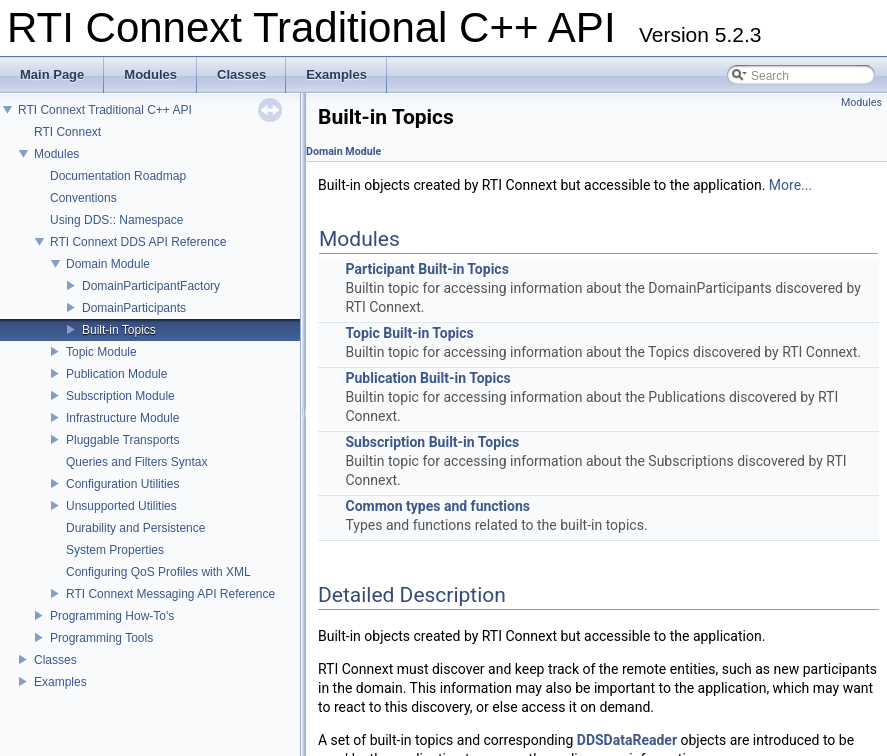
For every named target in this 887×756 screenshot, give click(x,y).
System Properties (115, 550)
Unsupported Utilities (121, 506)
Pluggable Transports (122, 440)
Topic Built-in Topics (409, 333)
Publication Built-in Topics (427, 378)
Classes (55, 660)
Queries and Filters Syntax (136, 462)
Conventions (83, 198)
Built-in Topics (119, 330)
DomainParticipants (134, 308)
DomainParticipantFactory (151, 286)
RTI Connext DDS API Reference (138, 242)
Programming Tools (101, 638)
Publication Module (116, 374)
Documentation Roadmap (118, 176)
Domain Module (108, 264)
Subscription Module (120, 396)
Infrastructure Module (122, 418)
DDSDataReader (627, 740)
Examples (60, 682)
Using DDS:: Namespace (116, 220)
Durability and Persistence (135, 528)
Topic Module (101, 352)
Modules (56, 154)
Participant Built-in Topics (426, 269)
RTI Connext (67, 132)
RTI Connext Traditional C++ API (105, 110)
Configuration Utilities (122, 484)
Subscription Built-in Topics (432, 442)
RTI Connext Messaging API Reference (170, 594)
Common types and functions (437, 506)
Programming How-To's (112, 616)
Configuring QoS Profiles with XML (158, 572)
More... (790, 185)
